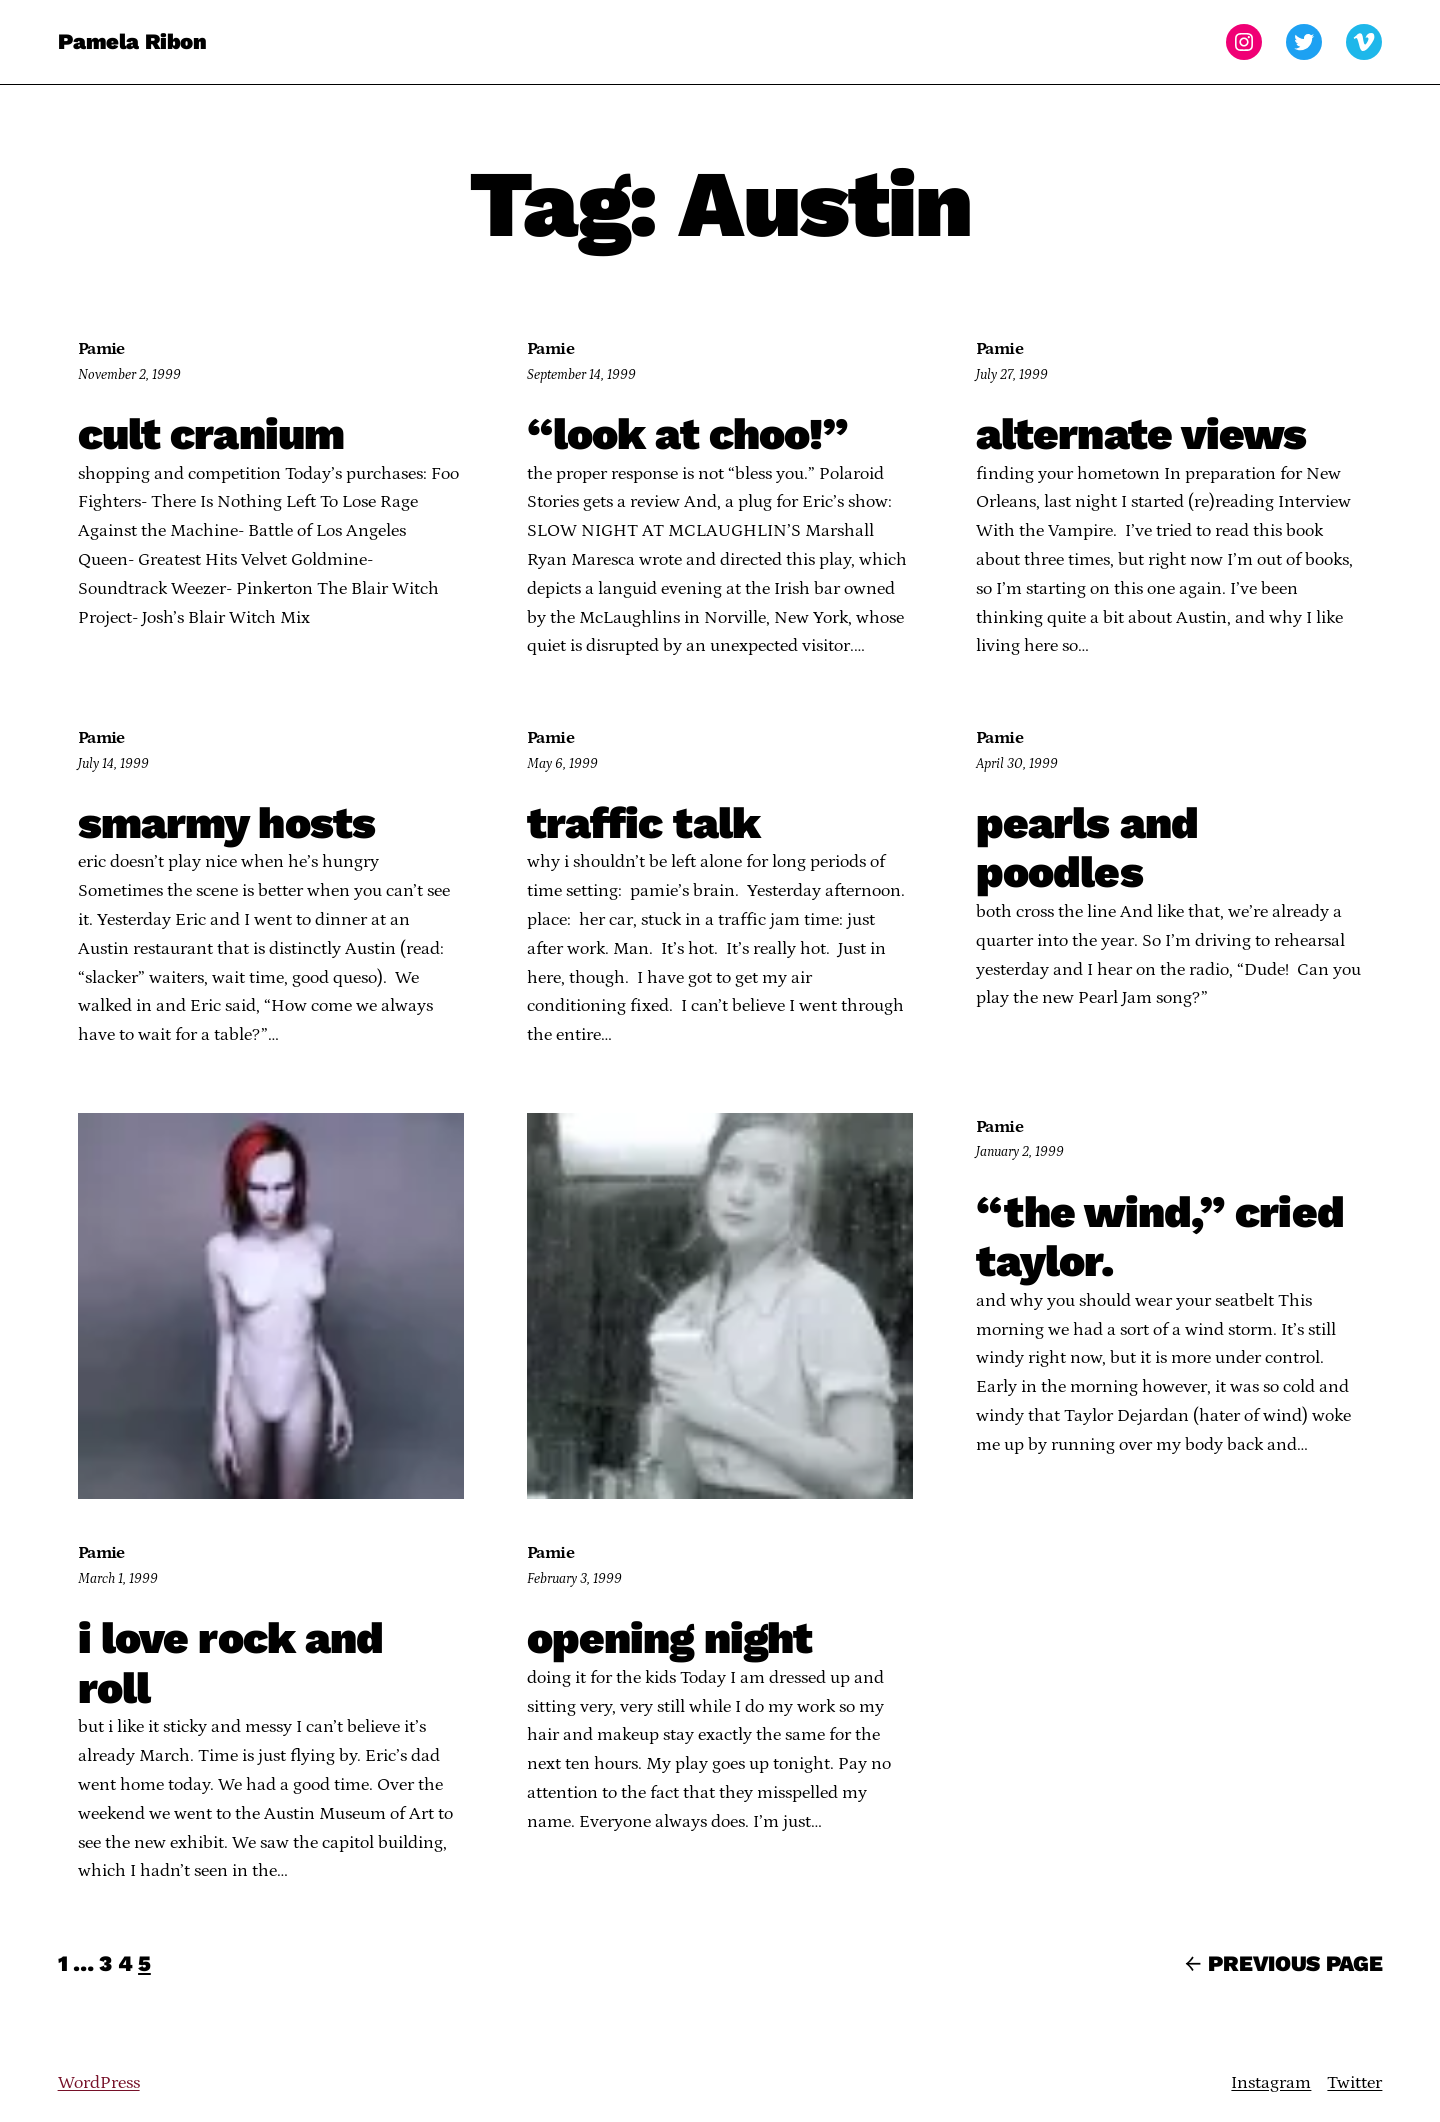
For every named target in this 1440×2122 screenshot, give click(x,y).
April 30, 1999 (1017, 764)
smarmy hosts (226, 824)
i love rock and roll (231, 1663)
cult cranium (211, 435)
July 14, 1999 (113, 764)
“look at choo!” (688, 435)
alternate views (1141, 435)
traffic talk (643, 824)
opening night (670, 1639)
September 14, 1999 (581, 375)
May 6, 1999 (562, 764)
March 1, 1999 (118, 1579)
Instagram (1271, 2083)
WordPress (99, 2083)
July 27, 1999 (1012, 375)
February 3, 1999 (574, 1579)
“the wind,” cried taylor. (1160, 1237)
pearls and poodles (1087, 848)
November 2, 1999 (129, 375)
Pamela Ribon (132, 41)
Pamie (101, 349)
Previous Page (1284, 1963)
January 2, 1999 (1020, 1152)
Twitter (1354, 2083)
